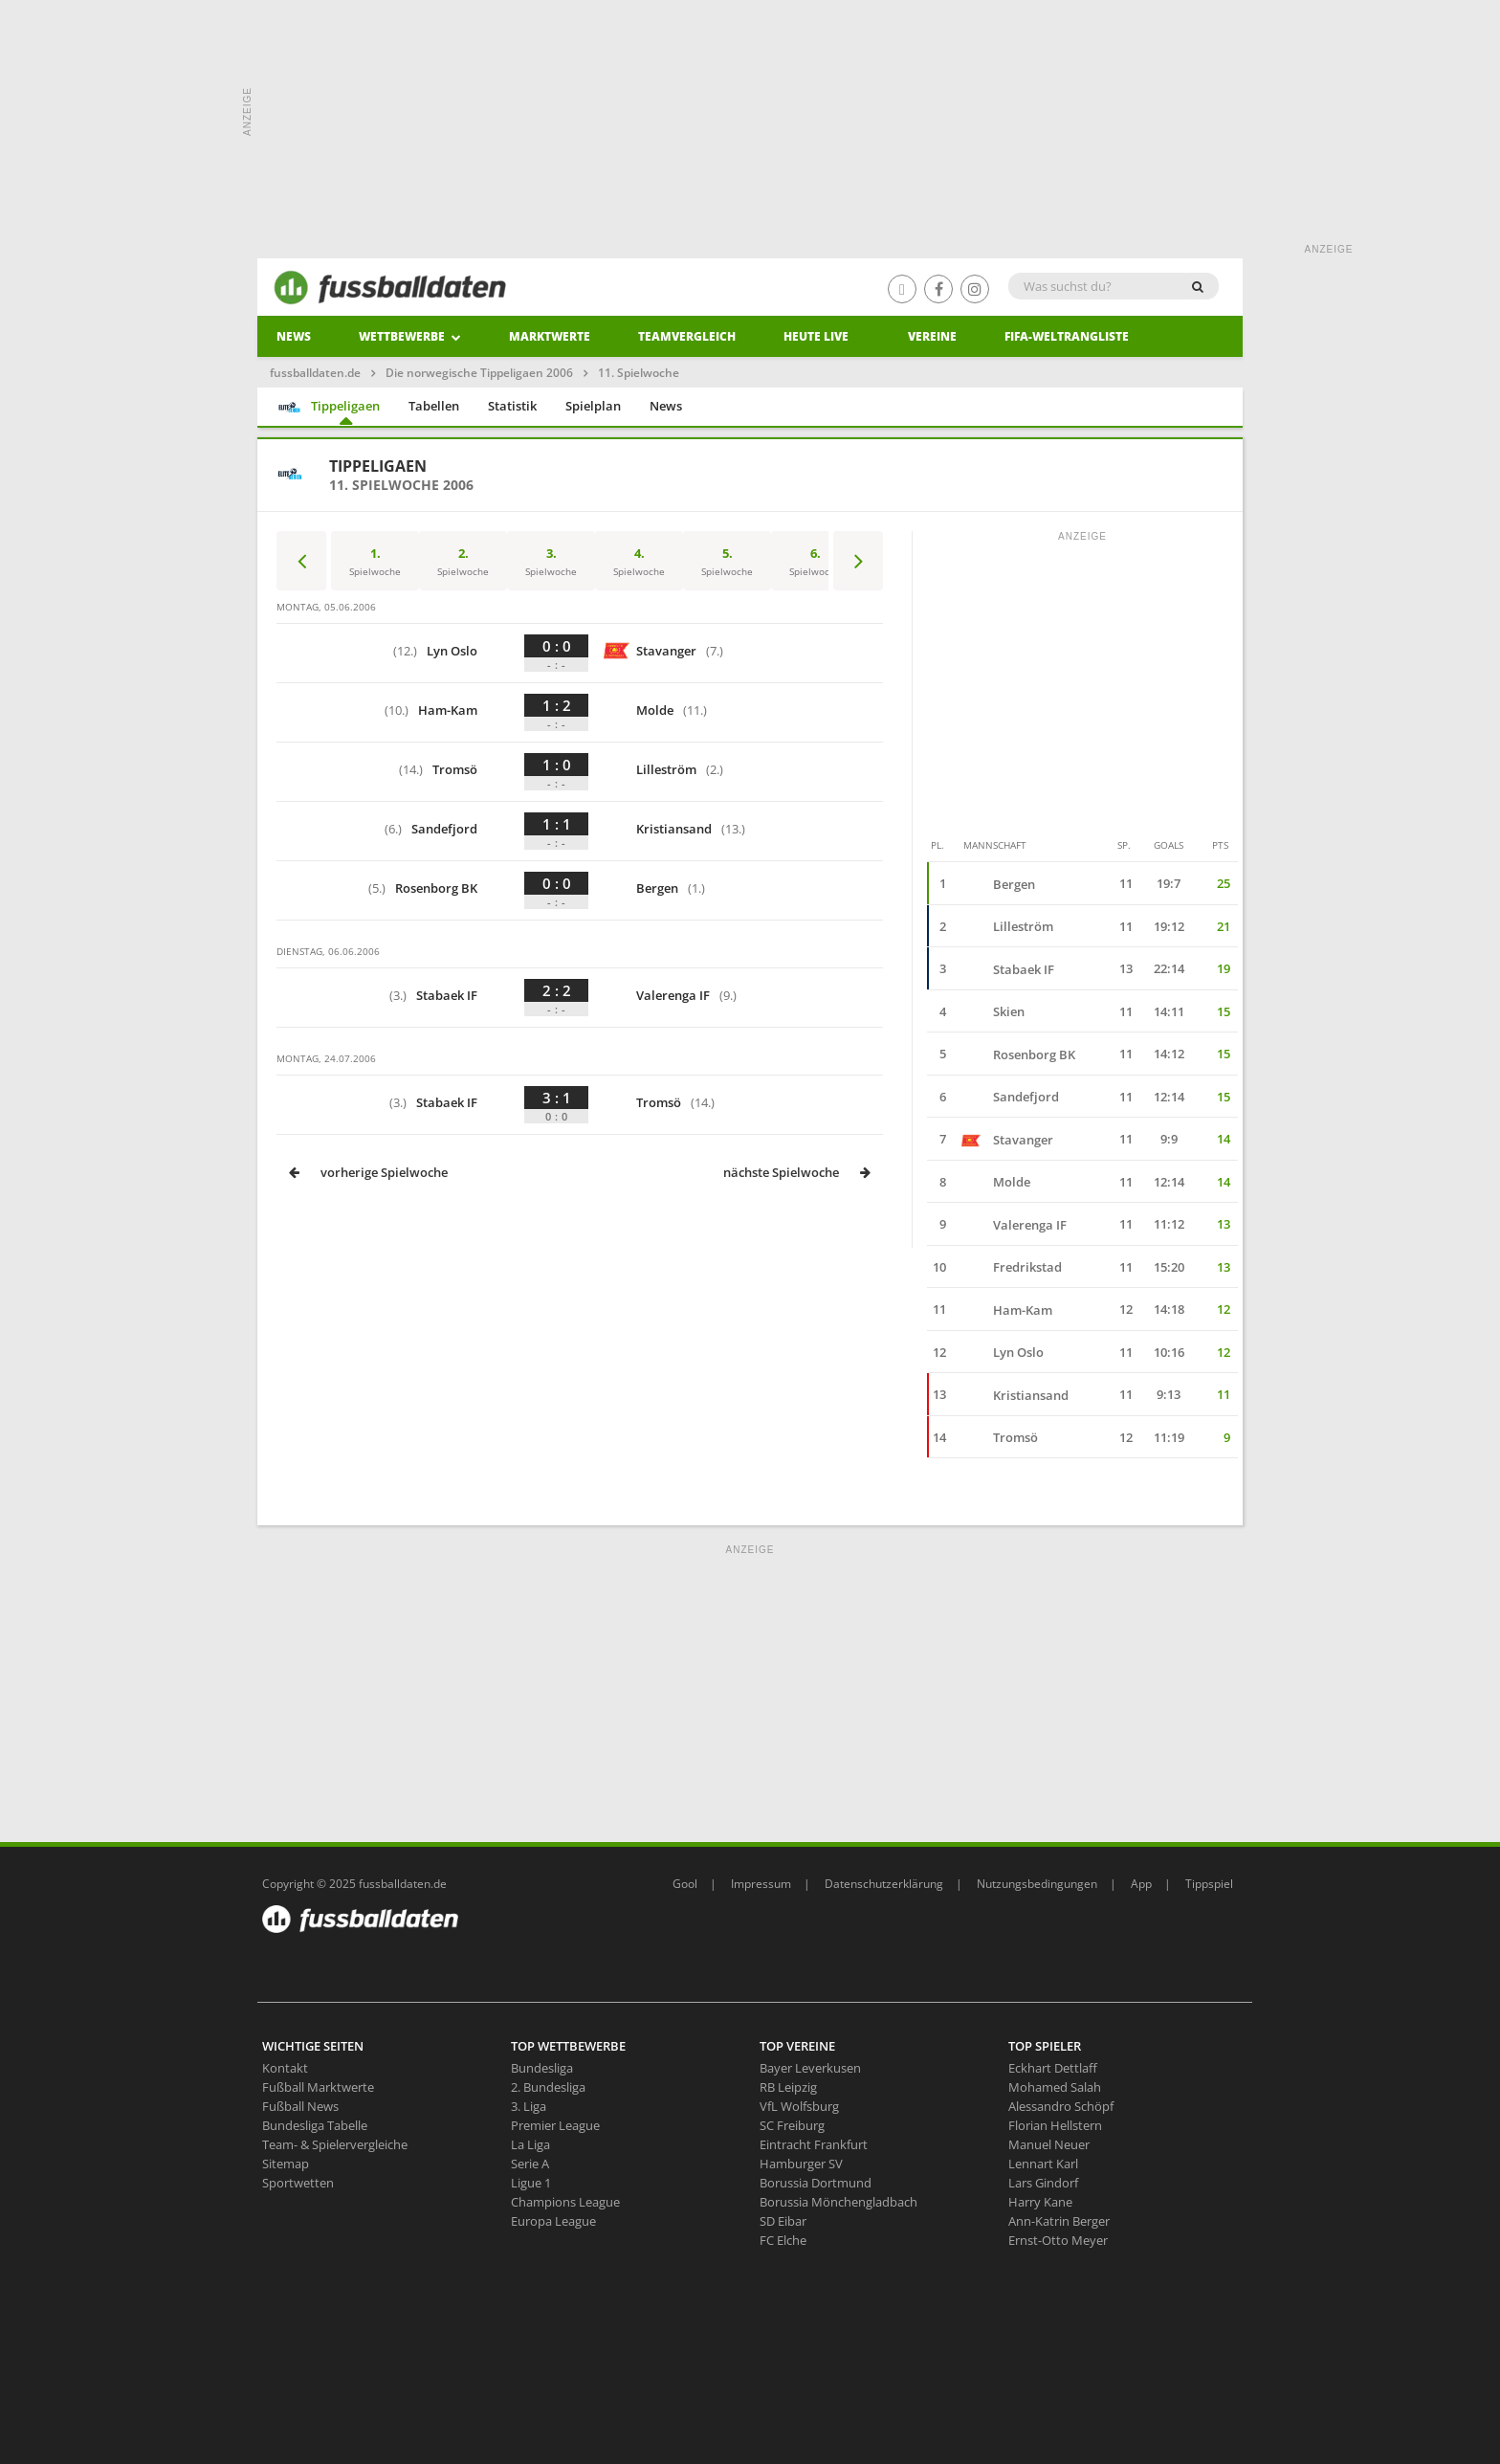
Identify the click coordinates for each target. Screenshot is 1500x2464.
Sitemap (285, 2163)
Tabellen (433, 405)
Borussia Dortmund (815, 2182)
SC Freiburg (792, 2125)
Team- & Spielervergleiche (335, 2144)
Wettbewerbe (410, 336)
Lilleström (661, 769)
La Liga (530, 2144)
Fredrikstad (1011, 1267)
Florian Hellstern (1055, 2125)
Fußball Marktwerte (318, 2087)
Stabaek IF (451, 995)
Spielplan (593, 405)
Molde (653, 710)
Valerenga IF (668, 995)
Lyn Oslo (453, 651)
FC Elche (783, 2240)
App (1141, 1884)
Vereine (932, 336)
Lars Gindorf (1043, 2182)
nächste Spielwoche (798, 1172)
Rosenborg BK (441, 888)
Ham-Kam (449, 710)
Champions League (565, 2201)
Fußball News (300, 2106)
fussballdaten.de (315, 373)
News (293, 336)
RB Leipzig (788, 2087)
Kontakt (285, 2067)
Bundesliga (542, 2067)
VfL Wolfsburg (799, 2106)
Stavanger (661, 651)
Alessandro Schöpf (1061, 2106)
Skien (993, 1011)
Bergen (652, 888)
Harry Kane (1040, 2201)
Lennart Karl (1043, 2163)
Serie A (530, 2163)
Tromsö (456, 769)
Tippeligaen (328, 407)
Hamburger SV (801, 2163)
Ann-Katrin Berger (1059, 2221)
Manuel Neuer (1049, 2144)
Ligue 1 (531, 2182)
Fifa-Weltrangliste (1066, 336)
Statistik (512, 405)
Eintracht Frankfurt (814, 2144)
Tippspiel (1209, 1884)
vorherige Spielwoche (367, 1172)
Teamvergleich (687, 336)
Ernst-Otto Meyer (1058, 2240)
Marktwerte (549, 336)
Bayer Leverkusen (810, 2067)
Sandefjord (449, 829)
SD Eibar (783, 2221)
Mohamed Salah (1054, 2087)
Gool (685, 1884)
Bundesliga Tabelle (314, 2125)
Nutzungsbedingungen (1037, 1884)
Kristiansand (672, 829)
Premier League (555, 2125)
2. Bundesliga (548, 2087)
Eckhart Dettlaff (1052, 2067)
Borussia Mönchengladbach (838, 2201)
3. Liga (528, 2106)
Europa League (553, 2221)
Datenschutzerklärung (884, 1884)
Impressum (761, 1884)
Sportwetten (298, 2182)
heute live (816, 336)
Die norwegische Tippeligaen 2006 (479, 373)
